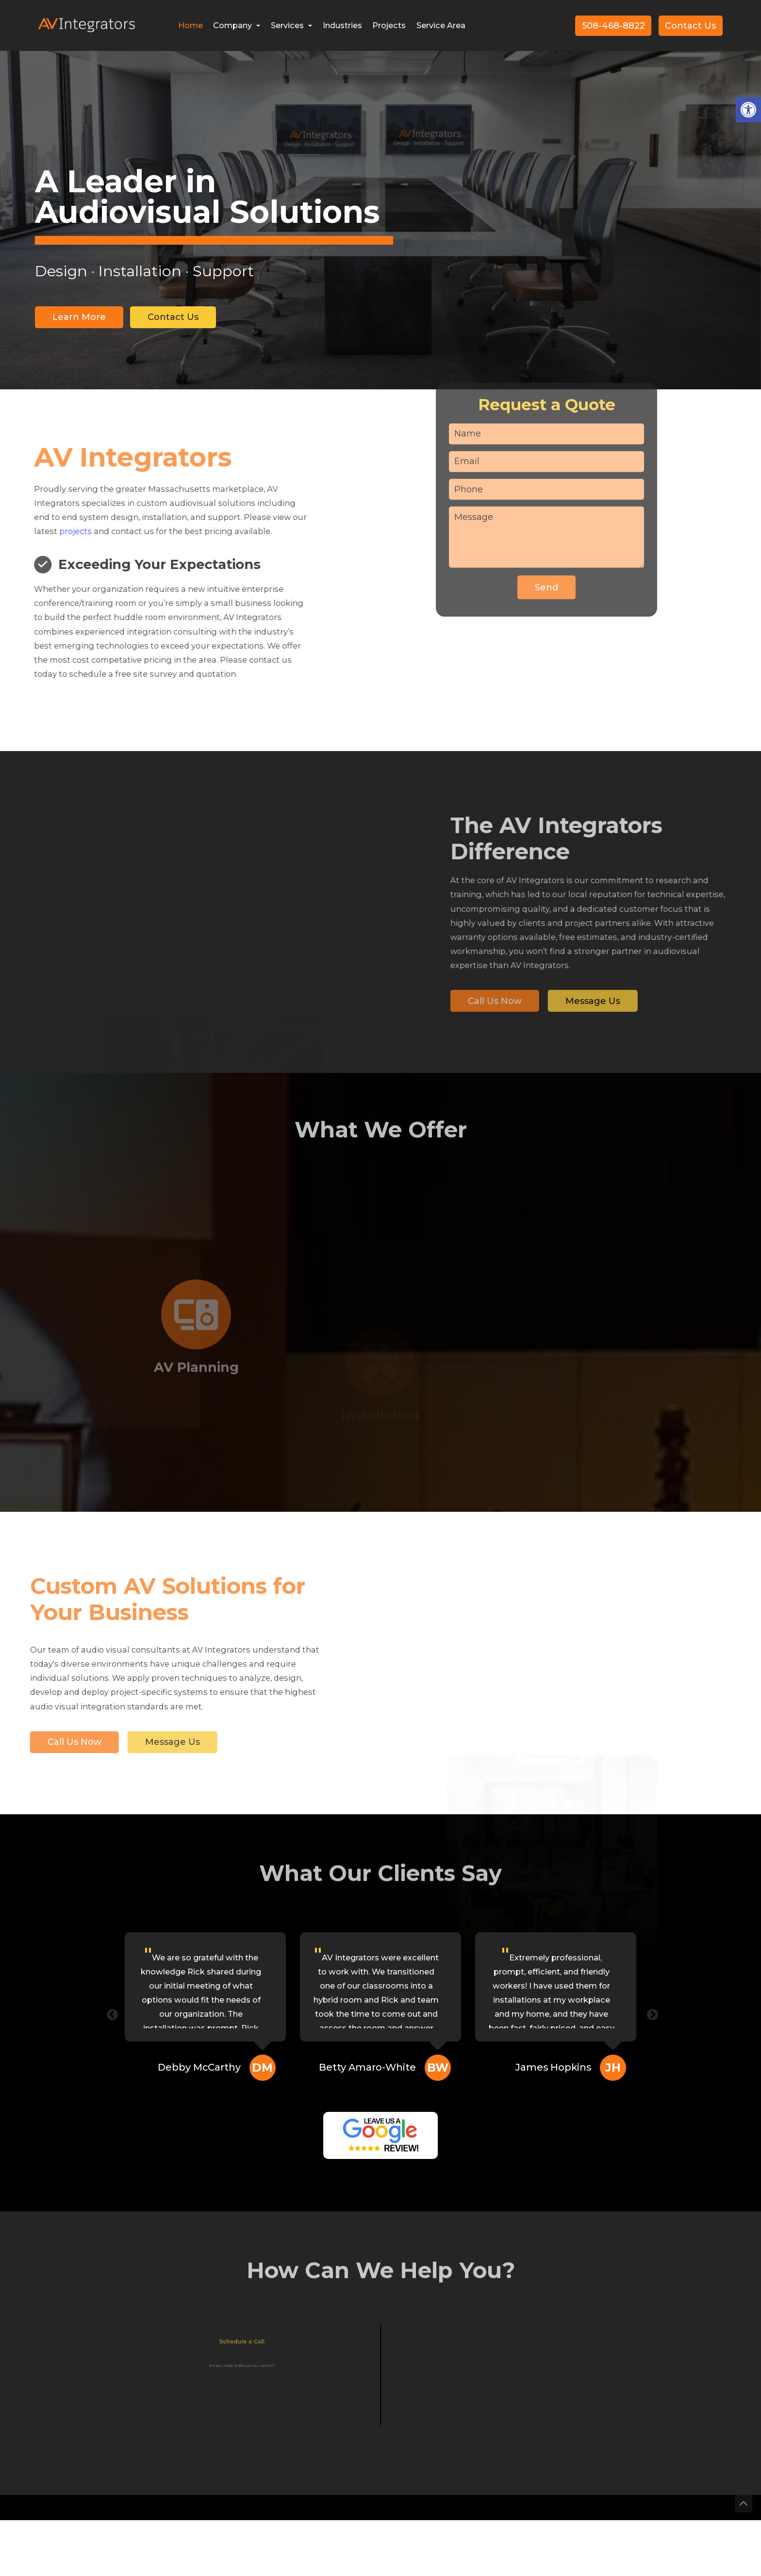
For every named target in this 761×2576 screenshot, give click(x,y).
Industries (342, 25)
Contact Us (690, 25)
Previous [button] (111, 2013)
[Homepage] (86, 39)
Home (190, 25)
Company (236, 25)
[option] (380, 247)
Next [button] (651, 2013)
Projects (389, 25)
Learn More (79, 317)
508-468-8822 (613, 25)
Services (291, 25)
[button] (748, 109)
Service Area (440, 25)
